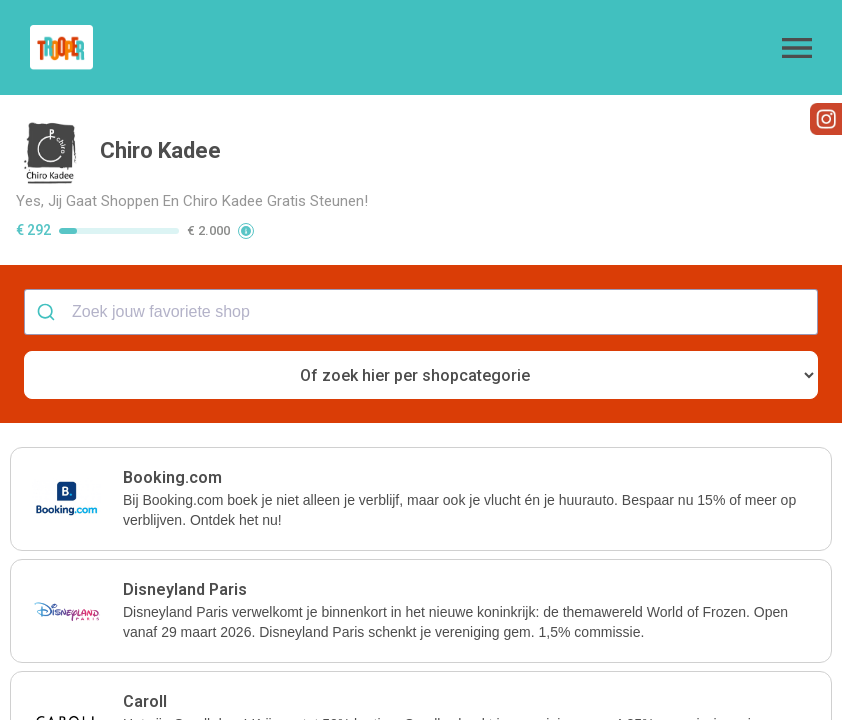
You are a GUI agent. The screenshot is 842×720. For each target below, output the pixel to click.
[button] (797, 48)
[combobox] (421, 312)
